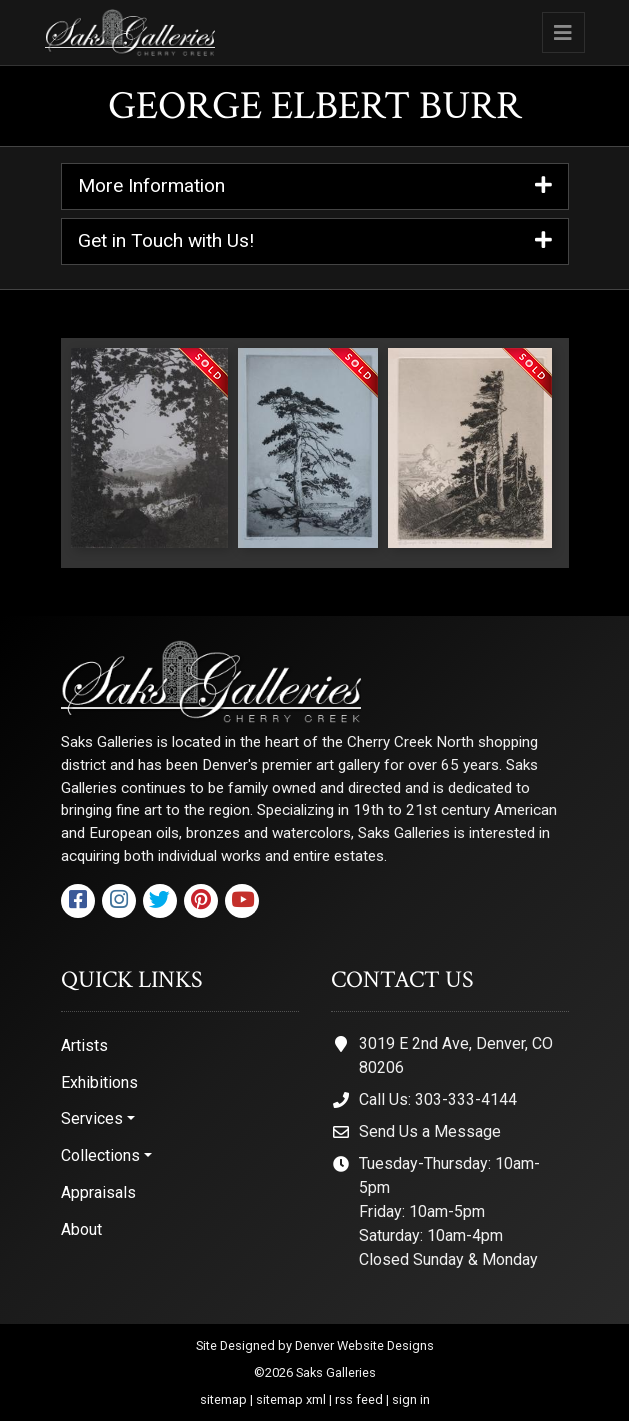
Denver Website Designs (364, 1345)
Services (92, 1118)
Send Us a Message (430, 1131)
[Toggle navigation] (563, 32)
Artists (84, 1045)
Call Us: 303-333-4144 (438, 1099)
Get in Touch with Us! (315, 241)
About (81, 1229)
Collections (100, 1155)
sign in (411, 1399)
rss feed (359, 1399)
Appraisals (98, 1192)
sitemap (223, 1399)
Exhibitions (99, 1082)
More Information (315, 186)
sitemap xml (291, 1399)
